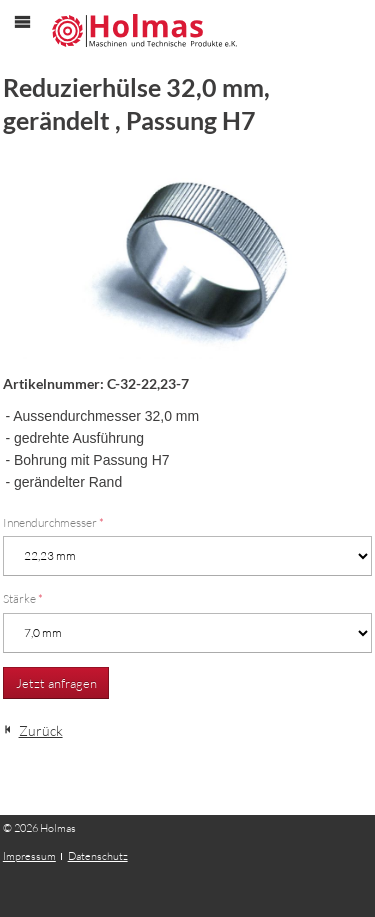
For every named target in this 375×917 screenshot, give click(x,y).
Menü (33, 38)
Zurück (41, 730)
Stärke (23, 598)
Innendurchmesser (53, 522)
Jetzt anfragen (56, 683)
